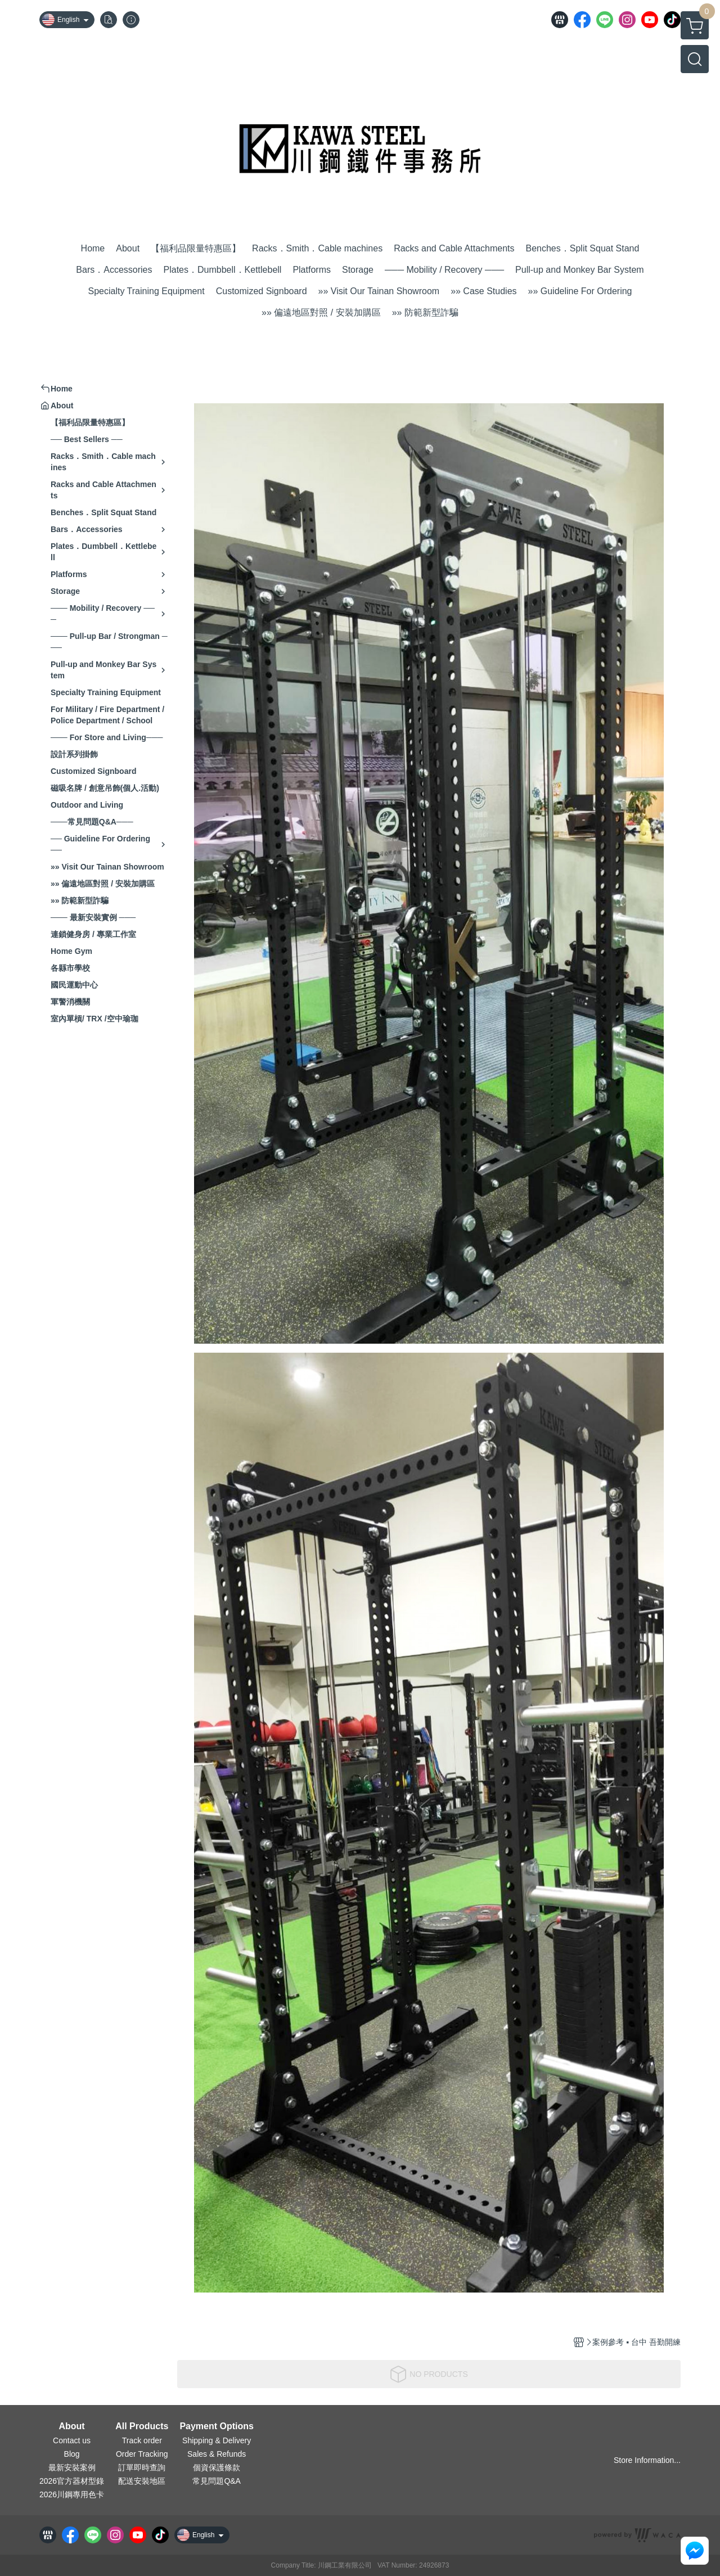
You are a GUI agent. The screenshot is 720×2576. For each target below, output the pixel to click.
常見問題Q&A (216, 2481)
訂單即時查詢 (141, 2467)
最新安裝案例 (72, 2467)
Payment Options (216, 2426)
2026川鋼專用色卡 (71, 2494)
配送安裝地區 (141, 2481)
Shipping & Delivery (216, 2440)
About (71, 2426)
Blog (72, 2454)
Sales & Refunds (216, 2454)
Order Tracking (142, 2454)
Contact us (72, 2440)
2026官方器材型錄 (71, 2481)
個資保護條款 (216, 2467)
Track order (142, 2440)
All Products (141, 2426)
